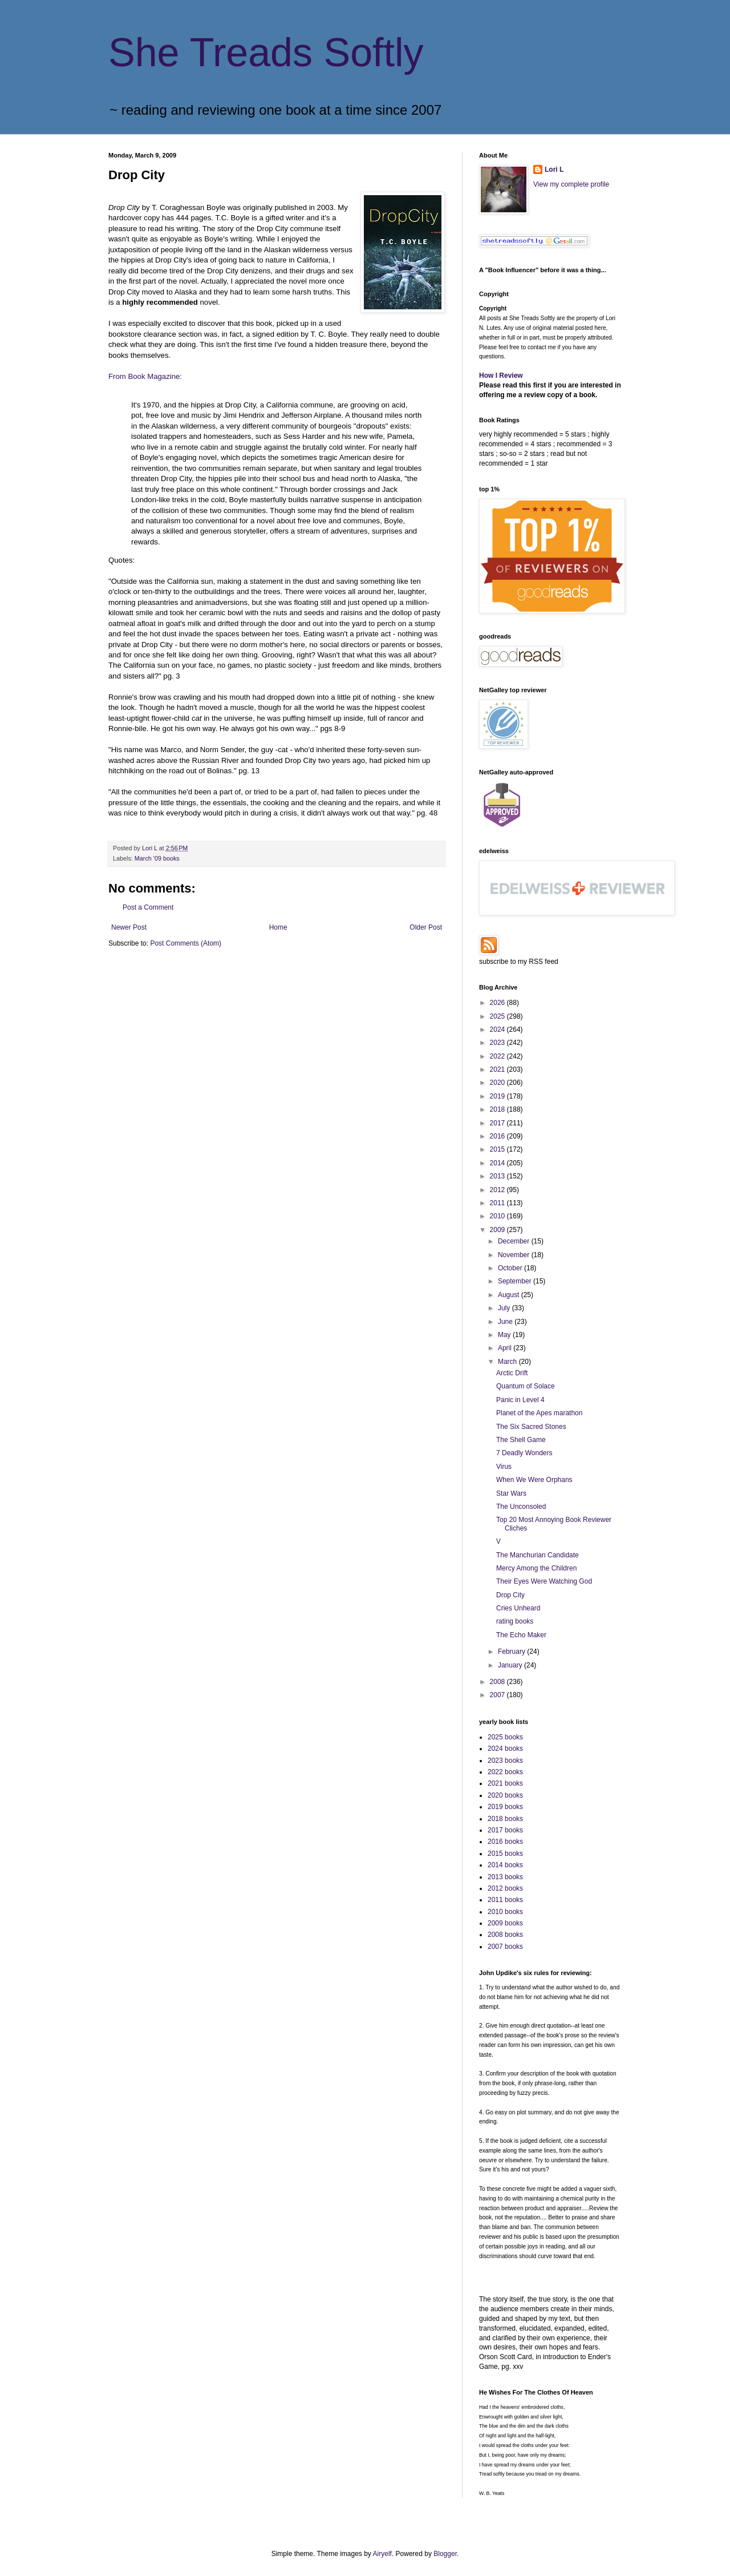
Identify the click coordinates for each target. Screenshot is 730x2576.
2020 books (505, 1795)
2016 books (505, 1842)
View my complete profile (571, 184)
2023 (498, 1043)
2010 (498, 1216)
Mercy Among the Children (536, 1568)
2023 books (505, 1761)
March (508, 1362)
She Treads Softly (266, 52)
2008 (498, 1682)
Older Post (425, 927)
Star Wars (511, 1493)
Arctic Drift (512, 1373)
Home (278, 927)
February (512, 1652)
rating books (514, 1621)
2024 (498, 1029)
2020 (498, 1083)
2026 (498, 1003)
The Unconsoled (521, 1507)
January (511, 1665)
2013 (498, 1176)
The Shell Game (521, 1440)
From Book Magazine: (145, 376)
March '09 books (157, 858)
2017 (498, 1123)
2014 (498, 1163)
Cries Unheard (518, 1608)
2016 (498, 1136)
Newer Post (129, 927)
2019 (498, 1096)
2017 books (505, 1830)
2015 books (505, 1854)
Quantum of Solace (525, 1386)
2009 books (505, 1923)
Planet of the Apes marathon (539, 1413)
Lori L (554, 169)
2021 (498, 1069)
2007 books (505, 1947)
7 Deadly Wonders (524, 1453)
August (509, 1295)
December (515, 1241)
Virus (504, 1467)
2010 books (505, 1912)
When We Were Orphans (534, 1480)
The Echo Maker (521, 1635)
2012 (498, 1190)
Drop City (510, 1595)
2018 (498, 1109)
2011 (498, 1203)
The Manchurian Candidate (537, 1555)
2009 (498, 1230)
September (515, 1281)
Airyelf (382, 2554)
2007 (498, 1695)
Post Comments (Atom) (185, 943)
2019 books (505, 1807)
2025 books (505, 1737)
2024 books (505, 1749)
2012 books (505, 1888)
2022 (498, 1056)
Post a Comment (148, 907)
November (515, 1255)
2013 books (505, 1877)
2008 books (505, 1935)
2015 (498, 1149)
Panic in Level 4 (520, 1400)
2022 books (505, 1772)
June (506, 1322)
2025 (498, 1016)
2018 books (505, 1819)
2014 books (505, 1865)
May (505, 1335)
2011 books (505, 1900)
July (505, 1308)
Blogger (445, 2554)
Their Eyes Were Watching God (544, 1581)
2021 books (505, 1783)
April (505, 1348)
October (511, 1268)
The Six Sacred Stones (531, 1427)
